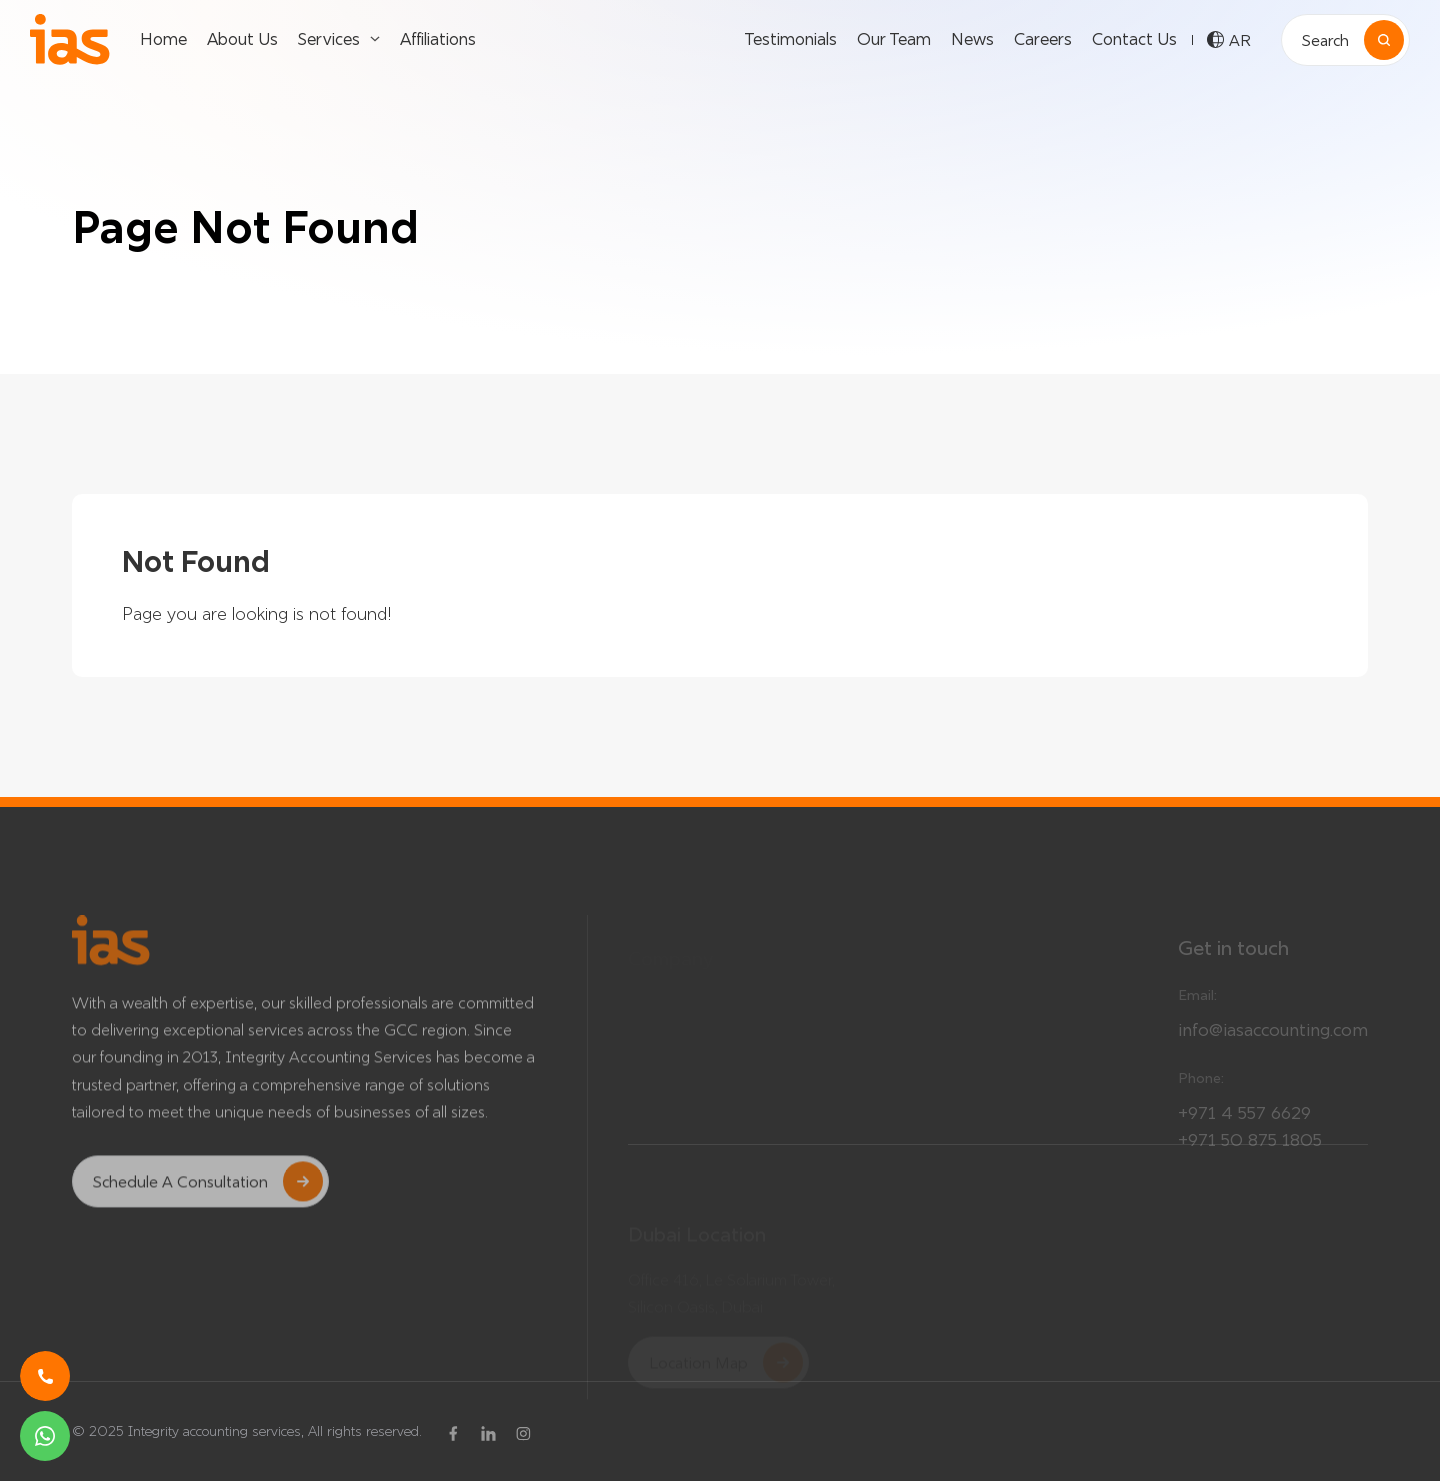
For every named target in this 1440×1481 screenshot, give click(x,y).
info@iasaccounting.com (1273, 1039)
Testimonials (790, 38)
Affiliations (438, 38)
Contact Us (1134, 38)
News (972, 38)
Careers (1043, 38)
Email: (1197, 1005)
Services (329, 38)
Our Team (894, 38)
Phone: (1201, 1088)
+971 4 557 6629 (1244, 1122)
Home (163, 38)
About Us (242, 38)
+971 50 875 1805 (1250, 1149)
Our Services (942, 995)
